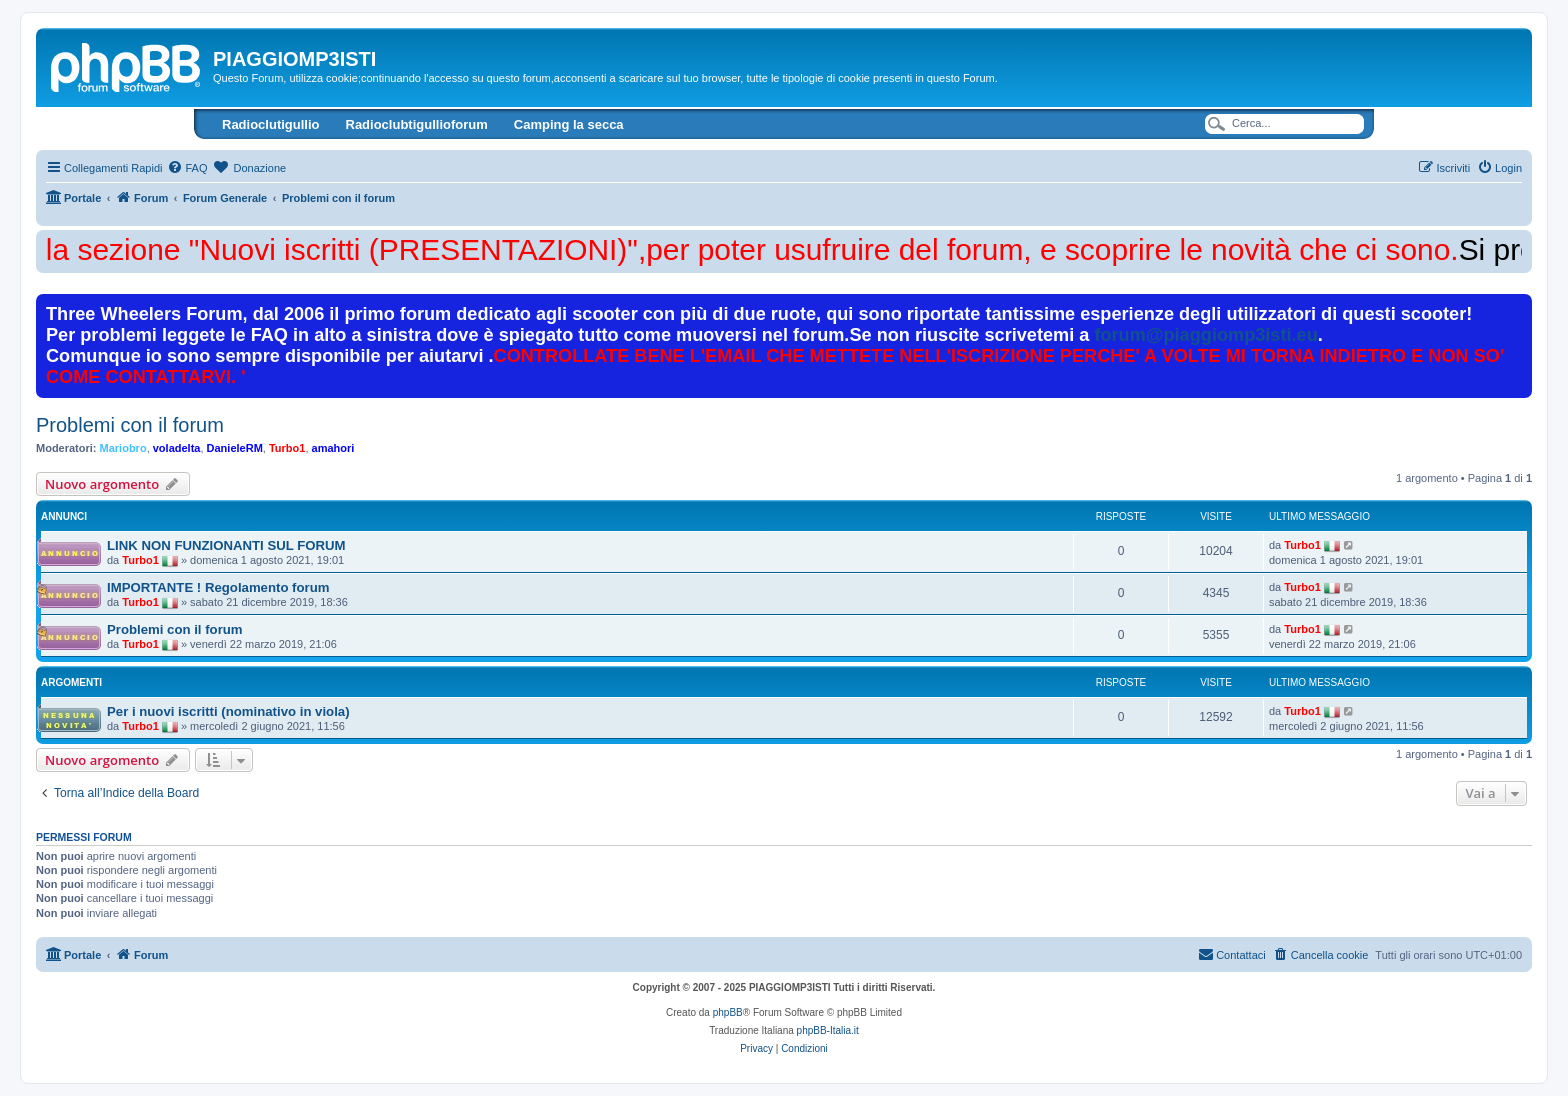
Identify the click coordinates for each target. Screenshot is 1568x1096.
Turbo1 (287, 448)
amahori (333, 448)
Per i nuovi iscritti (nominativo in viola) (228, 711)
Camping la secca (569, 124)
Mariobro (123, 448)
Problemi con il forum (130, 425)
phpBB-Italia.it (828, 1030)
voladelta (177, 448)
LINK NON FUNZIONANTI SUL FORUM (226, 545)
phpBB (728, 1012)
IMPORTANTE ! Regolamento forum (218, 587)
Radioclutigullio (271, 124)
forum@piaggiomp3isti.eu (1205, 335)
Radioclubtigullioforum (417, 124)
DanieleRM (235, 448)
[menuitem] (187, 168)
